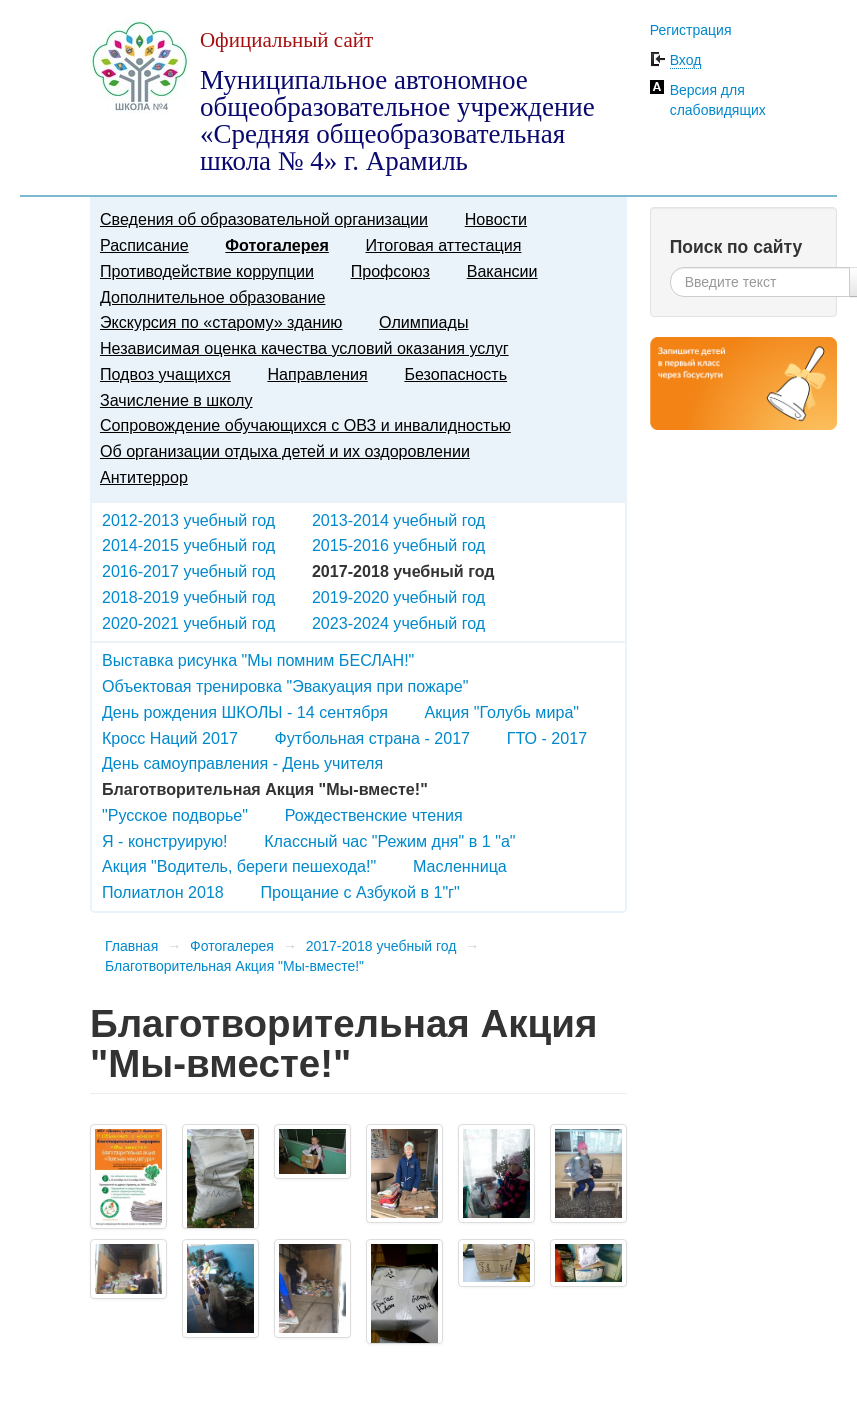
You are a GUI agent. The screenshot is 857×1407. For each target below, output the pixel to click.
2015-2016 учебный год (398, 545)
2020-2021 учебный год (188, 623)
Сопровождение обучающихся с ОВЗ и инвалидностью (305, 425)
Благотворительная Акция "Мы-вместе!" (234, 966)
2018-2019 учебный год (188, 597)
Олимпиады (423, 322)
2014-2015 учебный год (188, 545)
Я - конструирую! (165, 841)
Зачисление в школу (176, 400)
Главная (131, 946)
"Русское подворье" (175, 815)
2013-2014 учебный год (398, 520)
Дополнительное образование (212, 297)
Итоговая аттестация (444, 245)
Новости (496, 219)
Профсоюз (390, 271)
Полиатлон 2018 (163, 892)
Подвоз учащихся (165, 374)
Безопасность (455, 374)
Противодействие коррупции (207, 271)
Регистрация (691, 30)
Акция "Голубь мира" (502, 712)
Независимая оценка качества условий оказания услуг (304, 348)
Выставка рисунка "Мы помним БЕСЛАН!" (258, 660)
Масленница (460, 866)
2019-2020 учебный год (398, 597)
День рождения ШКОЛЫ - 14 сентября (245, 712)
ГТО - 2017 (547, 738)
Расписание (144, 245)
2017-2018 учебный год (381, 946)
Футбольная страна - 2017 (373, 738)
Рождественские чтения (374, 815)
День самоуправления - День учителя (242, 763)
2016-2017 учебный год (188, 571)
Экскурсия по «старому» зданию (221, 322)
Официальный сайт (286, 40)
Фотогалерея (276, 245)
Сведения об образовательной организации (264, 219)
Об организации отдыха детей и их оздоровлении (285, 451)
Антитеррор (144, 477)
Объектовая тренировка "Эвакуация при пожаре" (285, 686)
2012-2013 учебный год (188, 520)
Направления (317, 374)
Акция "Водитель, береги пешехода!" (239, 866)
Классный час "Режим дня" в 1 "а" (389, 841)
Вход (686, 60)
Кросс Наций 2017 (170, 738)
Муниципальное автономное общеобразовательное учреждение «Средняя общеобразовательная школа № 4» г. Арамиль (397, 120)
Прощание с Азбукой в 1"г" (359, 892)
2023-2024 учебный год (398, 623)
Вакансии (502, 271)
